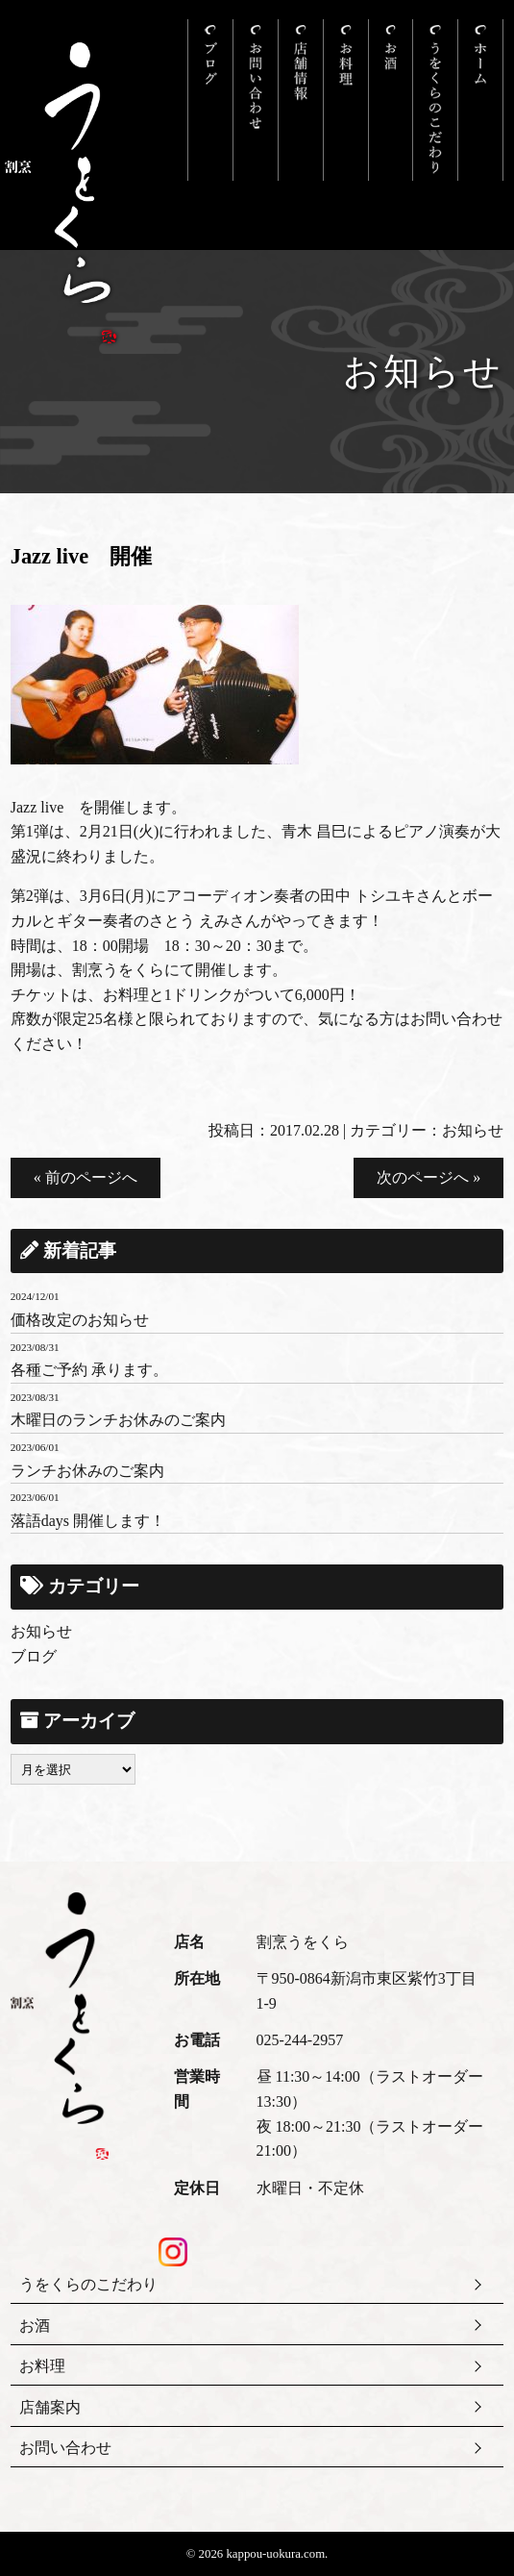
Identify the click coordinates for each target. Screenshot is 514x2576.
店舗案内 (50, 2407)
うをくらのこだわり (88, 2284)
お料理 (42, 2366)
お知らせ (472, 1130)
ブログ (34, 1656)
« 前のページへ (85, 1177)
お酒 (34, 2325)
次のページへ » (428, 1177)
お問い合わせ (65, 2447)
